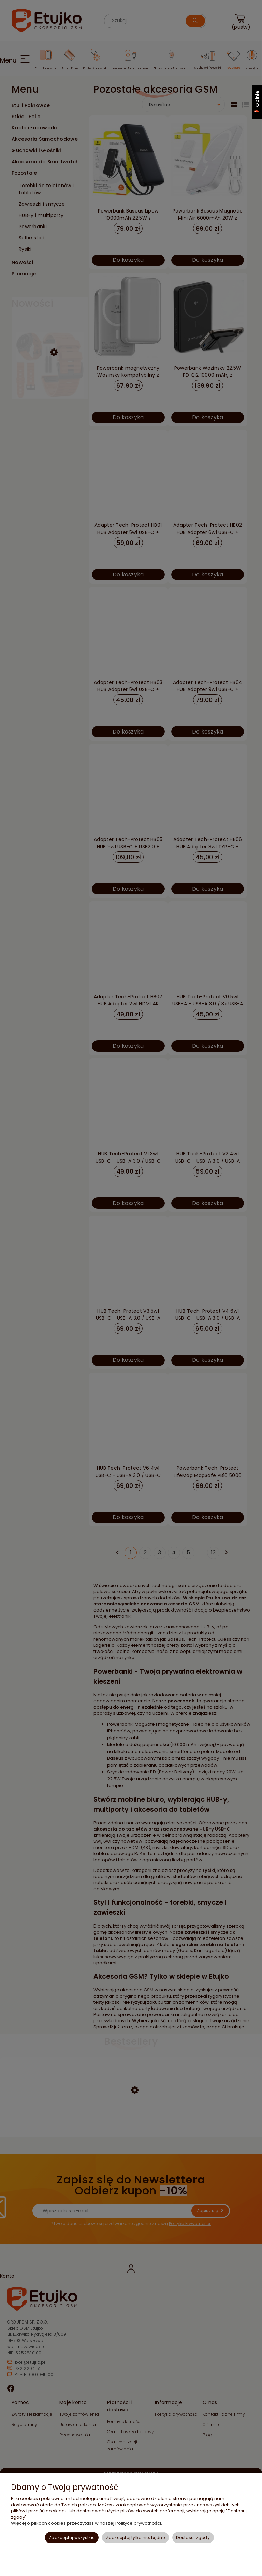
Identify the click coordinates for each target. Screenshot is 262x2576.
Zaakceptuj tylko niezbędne (135, 2537)
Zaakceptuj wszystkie (71, 2537)
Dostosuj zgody (192, 2537)
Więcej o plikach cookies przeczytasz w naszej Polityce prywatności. (86, 2523)
